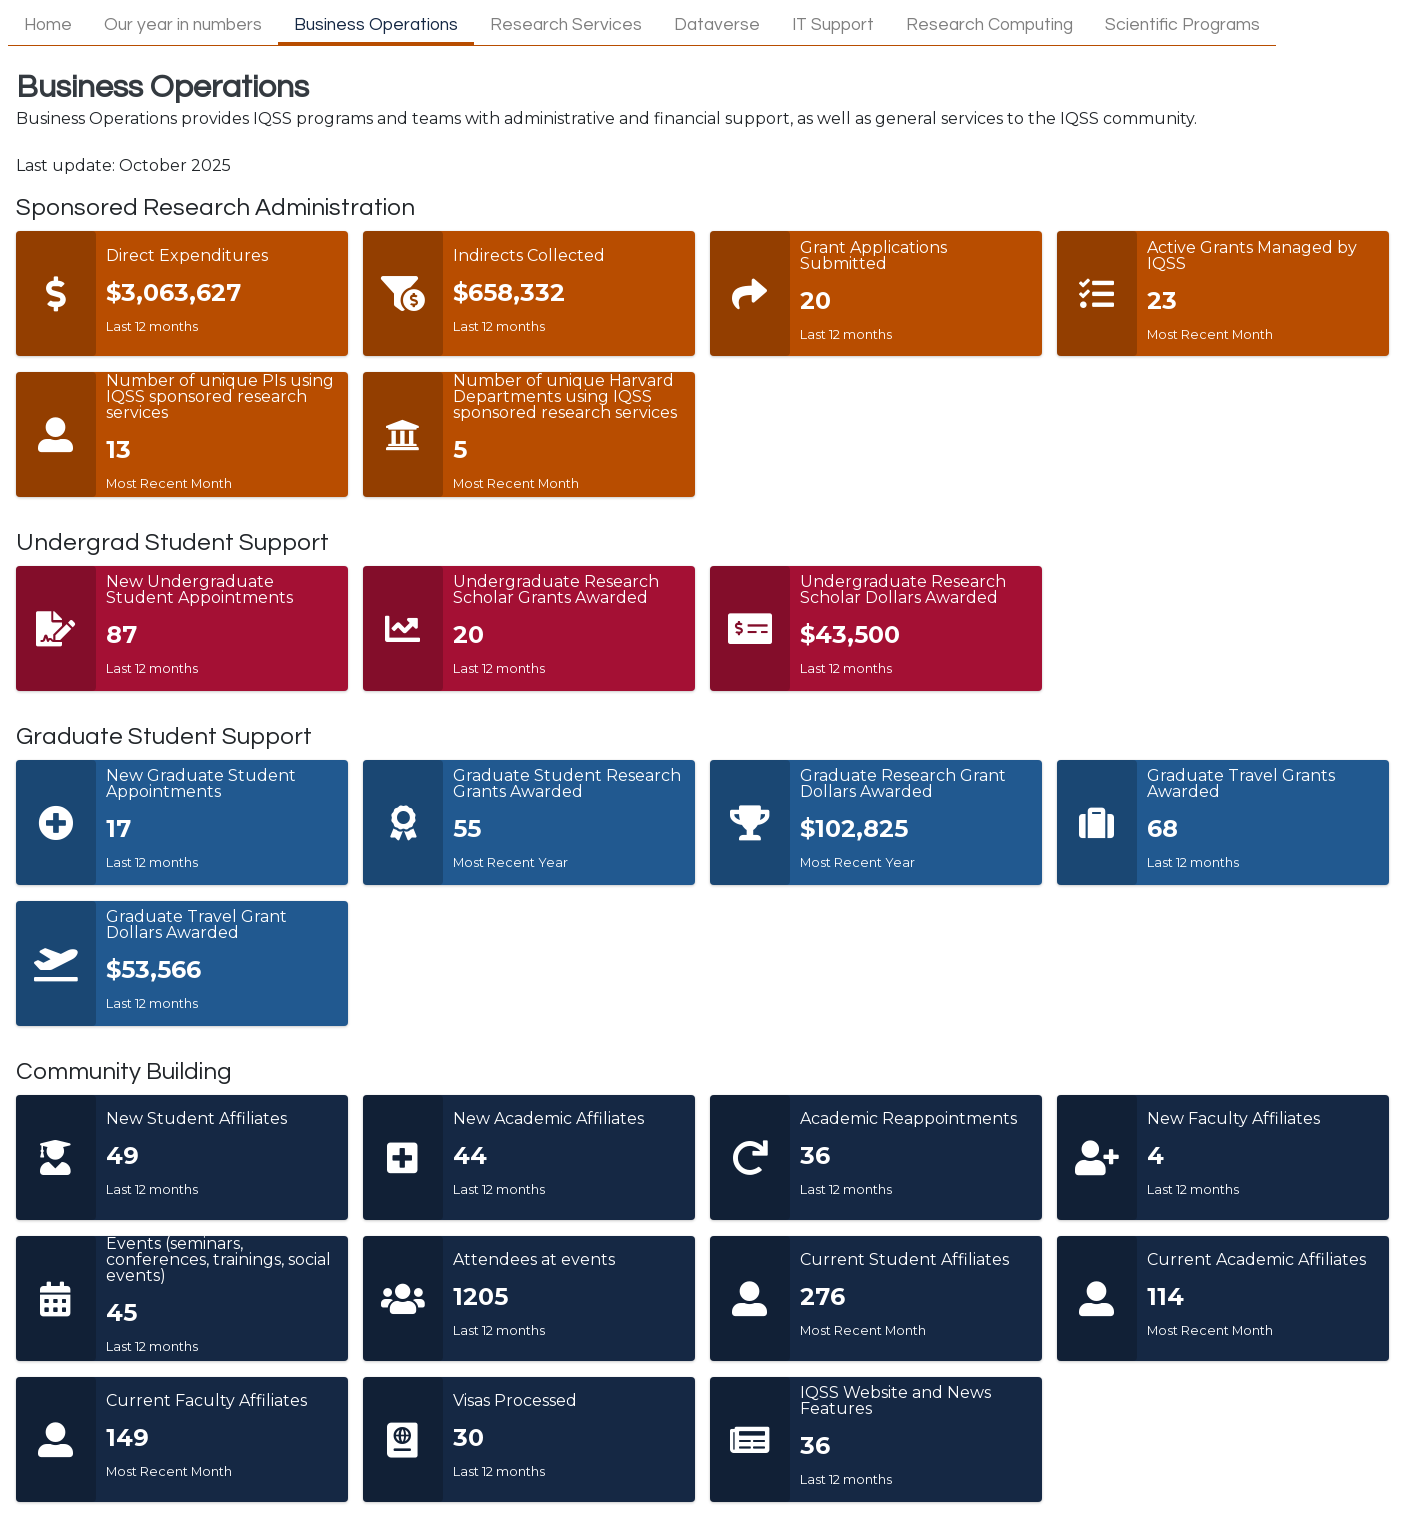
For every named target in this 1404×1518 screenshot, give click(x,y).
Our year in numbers (183, 25)
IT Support (833, 25)
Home (48, 25)
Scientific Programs (1182, 25)
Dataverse (717, 25)
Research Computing (989, 25)
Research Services (566, 25)
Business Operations (376, 25)
